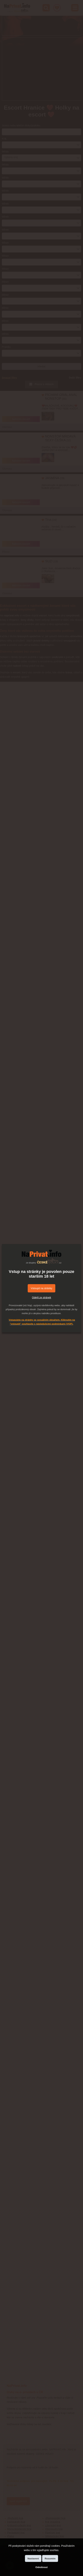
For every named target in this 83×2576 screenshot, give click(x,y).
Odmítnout (41, 2567)
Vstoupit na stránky (41, 1288)
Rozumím (50, 2558)
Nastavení (33, 2558)
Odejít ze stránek (41, 1297)
